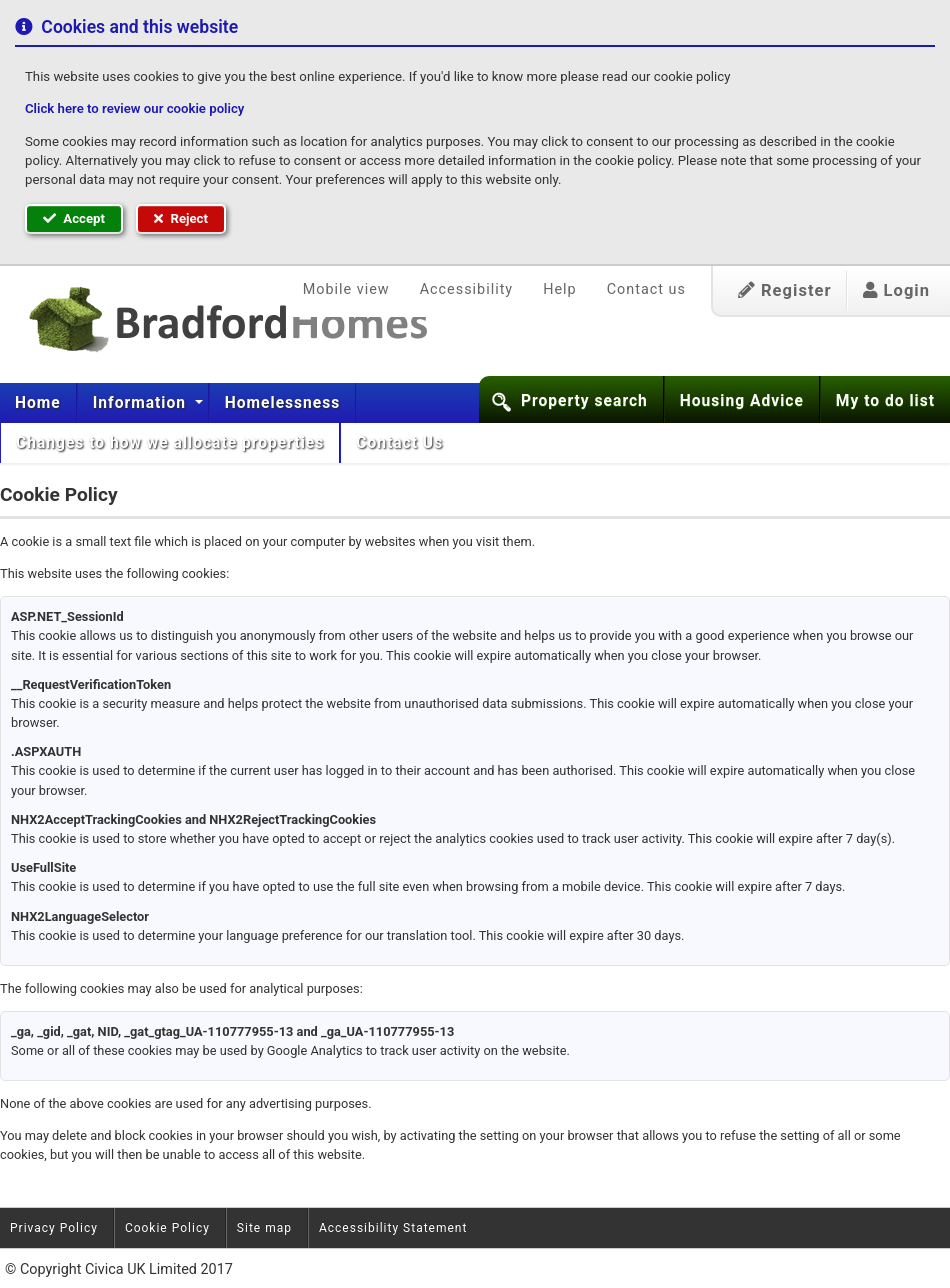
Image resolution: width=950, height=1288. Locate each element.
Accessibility (467, 289)
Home (38, 403)
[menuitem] (38, 403)
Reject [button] (181, 218)
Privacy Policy (54, 1228)
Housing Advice (742, 401)
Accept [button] (74, 218)
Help (559, 289)
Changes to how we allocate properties (170, 443)
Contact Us (402, 443)
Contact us (646, 289)
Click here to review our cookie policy (134, 108)
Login (896, 290)
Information (142, 403)
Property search (584, 401)
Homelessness (283, 403)
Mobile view (346, 289)
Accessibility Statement (393, 1228)
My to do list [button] (885, 401)
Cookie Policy (167, 1228)
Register (785, 290)
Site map (264, 1228)
